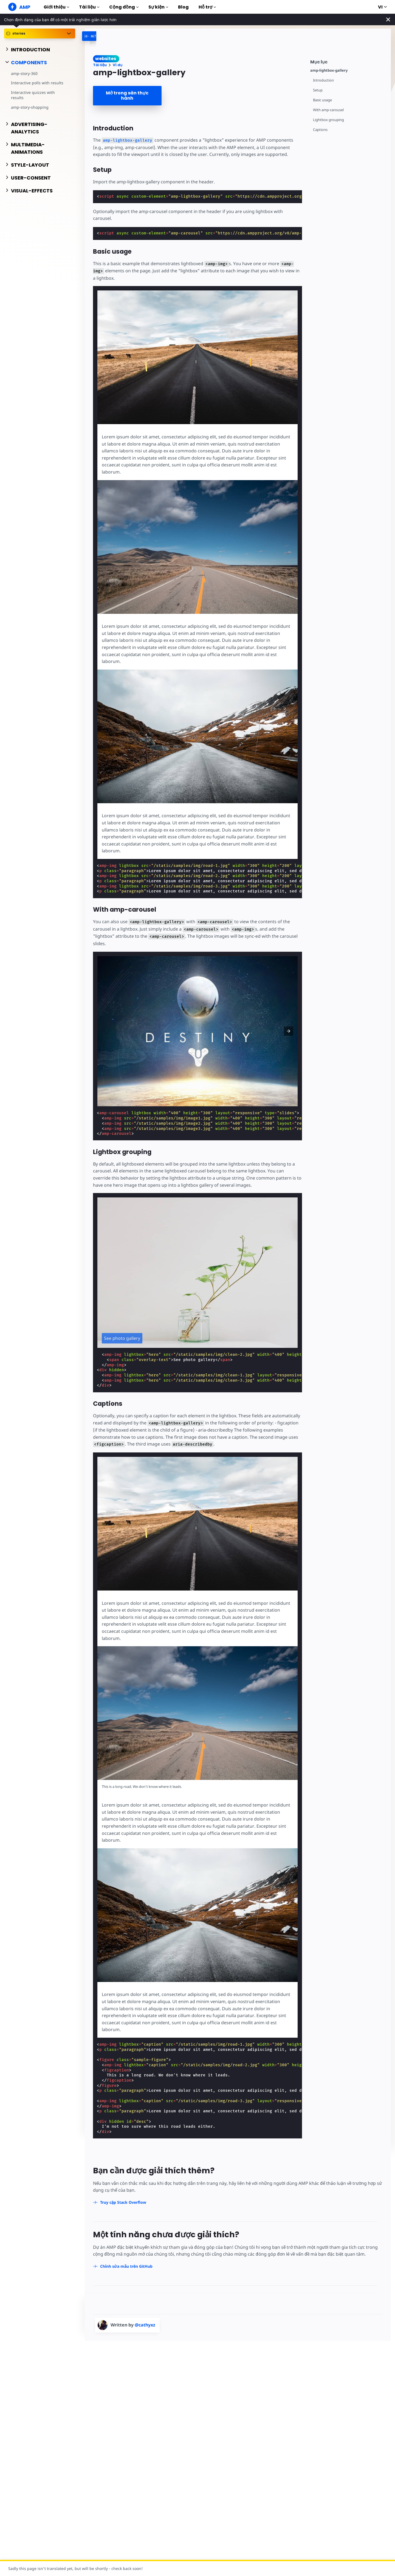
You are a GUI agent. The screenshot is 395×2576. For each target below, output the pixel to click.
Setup (318, 90)
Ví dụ (117, 65)
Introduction (323, 80)
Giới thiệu (56, 7)
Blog (183, 7)
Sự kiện (158, 7)
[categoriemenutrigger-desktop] (105, 36)
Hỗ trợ (207, 7)
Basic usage (322, 100)
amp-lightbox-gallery (329, 70)
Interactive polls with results (37, 82)
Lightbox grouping (328, 119)
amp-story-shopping (30, 107)
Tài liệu (89, 7)
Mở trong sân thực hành (127, 95)
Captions (320, 129)
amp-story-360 (24, 73)
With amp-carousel (328, 110)
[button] (288, 1031)
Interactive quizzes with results (33, 95)
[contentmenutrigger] (347, 61)
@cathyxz (145, 2325)
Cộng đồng (124, 7)
